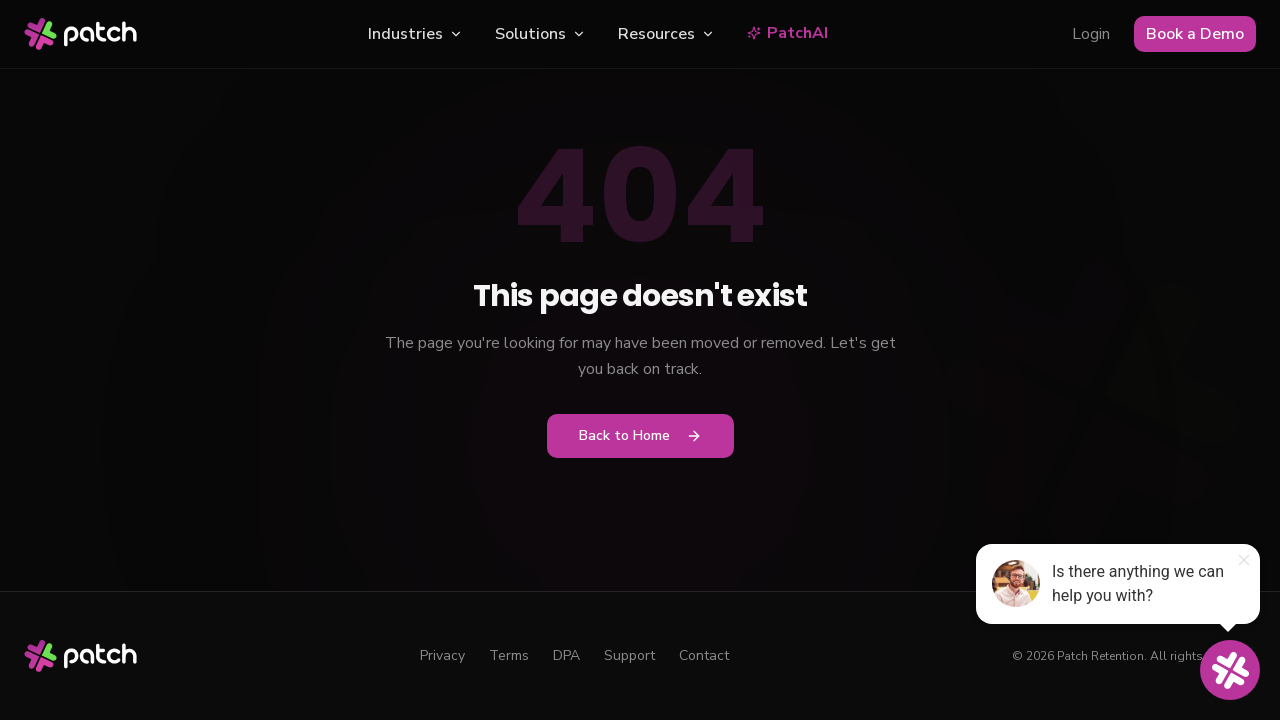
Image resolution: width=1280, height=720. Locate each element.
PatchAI (787, 33)
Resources (666, 34)
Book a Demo (1195, 34)
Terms (509, 655)
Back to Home (640, 435)
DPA (566, 655)
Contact (704, 655)
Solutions (540, 34)
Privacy (442, 655)
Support (629, 655)
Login (1091, 34)
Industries (415, 34)
